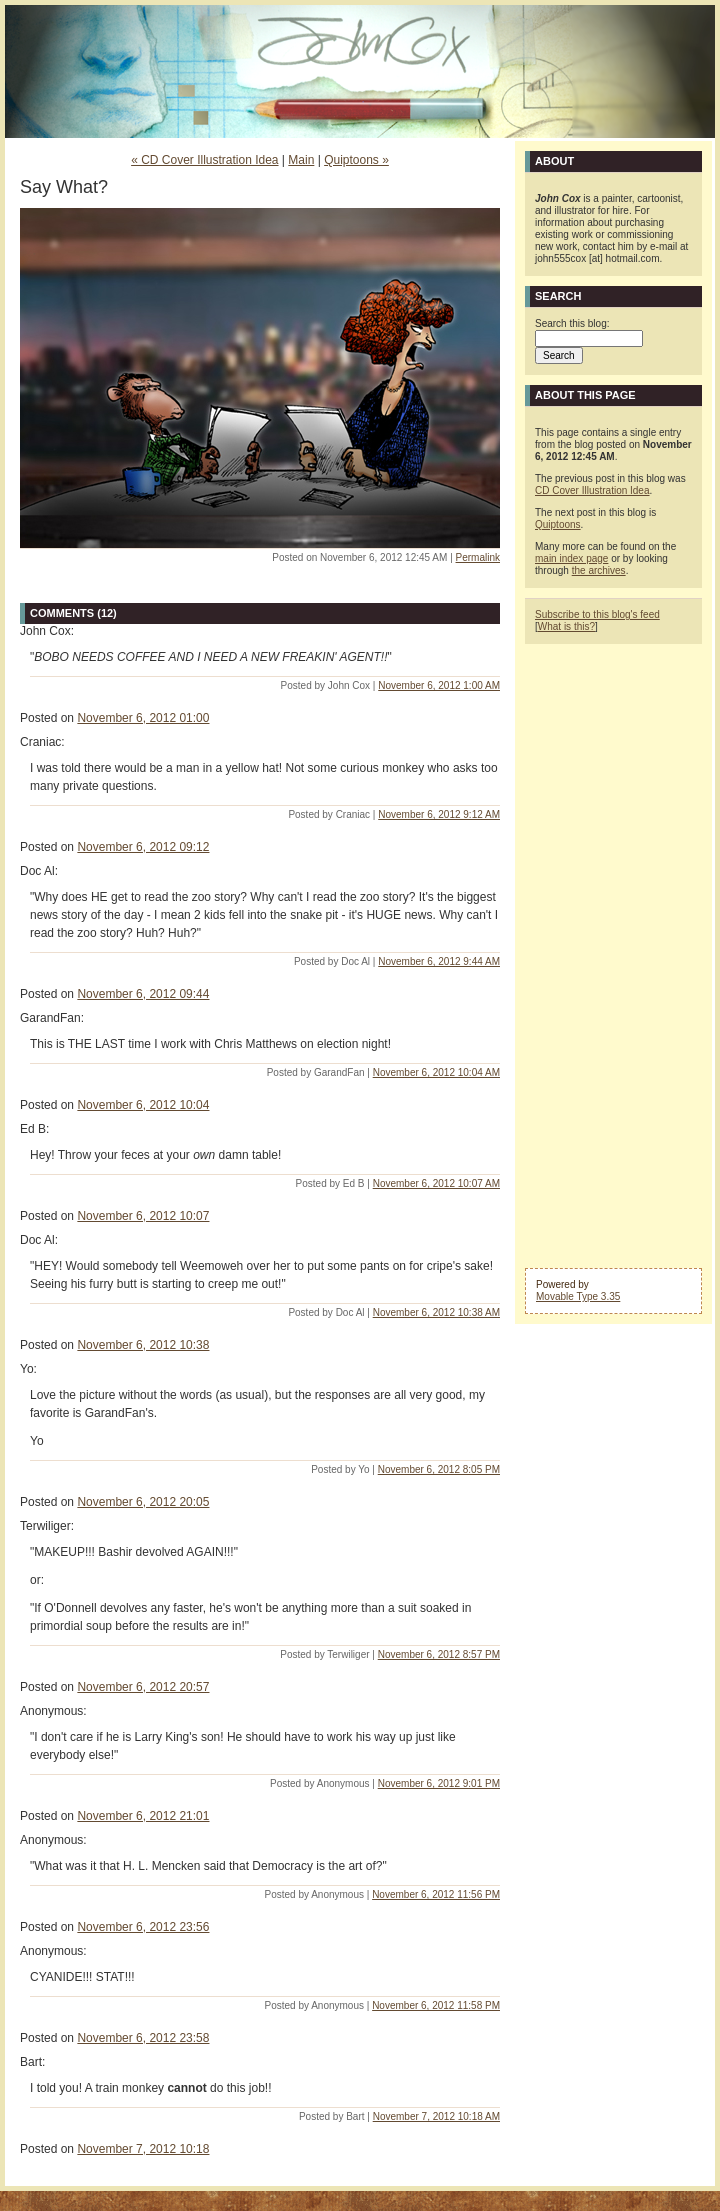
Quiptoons (558, 524)
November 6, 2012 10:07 (143, 1216)
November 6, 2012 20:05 (143, 1502)
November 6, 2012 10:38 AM (436, 1312)
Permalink (478, 557)
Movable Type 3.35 (578, 1296)
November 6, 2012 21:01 (143, 1816)
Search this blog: (572, 323)
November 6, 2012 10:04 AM (436, 1072)
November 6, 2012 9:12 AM (439, 814)
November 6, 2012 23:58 (143, 2038)
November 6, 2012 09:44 (143, 994)
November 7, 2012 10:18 (143, 2149)
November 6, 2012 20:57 (143, 1687)
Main (301, 160)
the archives (599, 570)
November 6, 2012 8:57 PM (439, 1654)
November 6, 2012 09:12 (143, 847)
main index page (571, 558)
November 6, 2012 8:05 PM (439, 1469)
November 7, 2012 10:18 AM (436, 2116)
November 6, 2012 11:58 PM (436, 2005)
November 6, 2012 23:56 (143, 1927)
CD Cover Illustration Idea (592, 490)
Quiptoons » (356, 160)
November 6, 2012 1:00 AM (439, 685)
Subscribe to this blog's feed (597, 614)
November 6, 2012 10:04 (143, 1105)
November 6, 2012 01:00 (143, 718)
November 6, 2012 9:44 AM (439, 961)
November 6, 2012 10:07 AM (436, 1183)
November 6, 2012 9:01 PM (439, 1783)
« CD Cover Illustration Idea (204, 160)
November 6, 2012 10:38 (143, 1345)
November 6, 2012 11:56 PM (436, 1894)
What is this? (566, 626)
